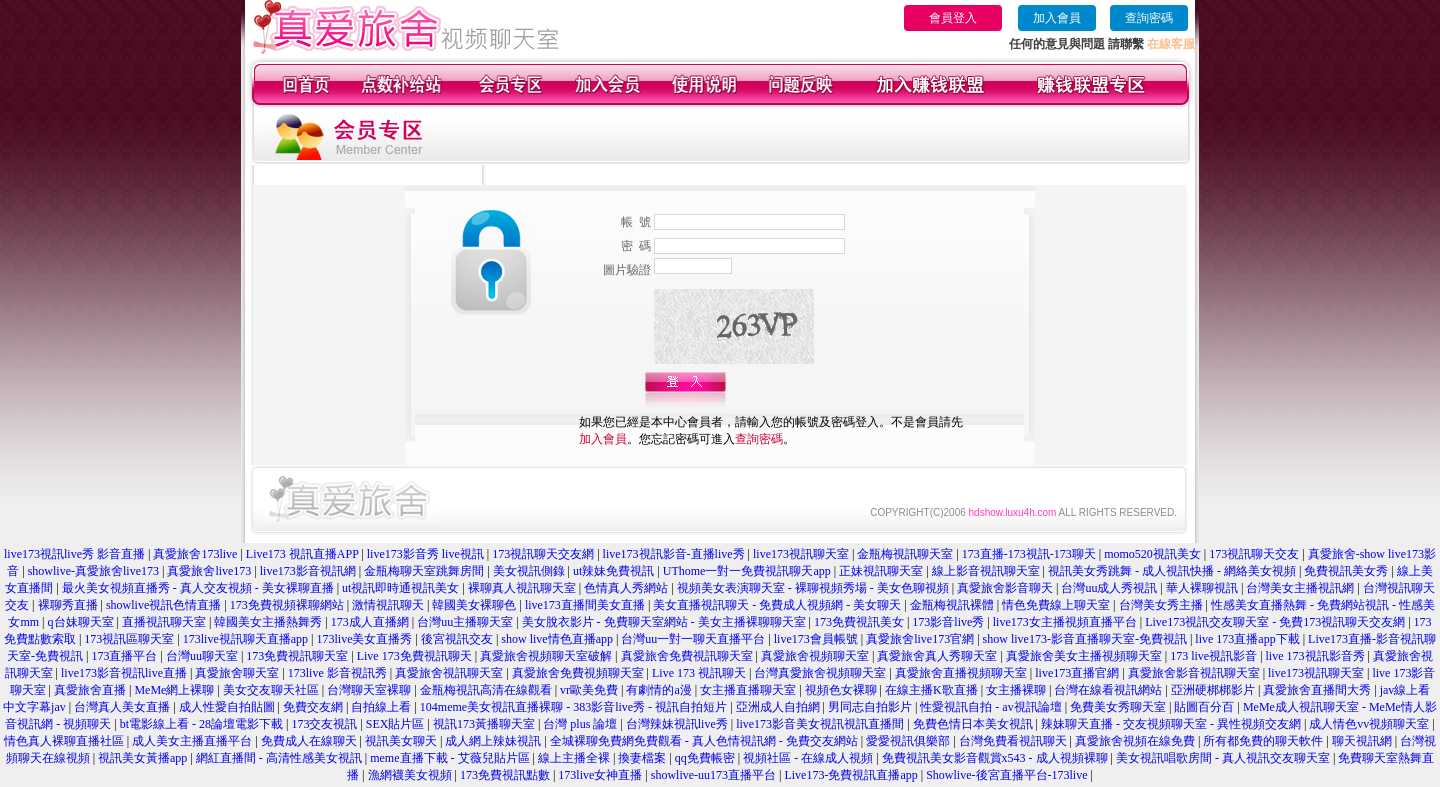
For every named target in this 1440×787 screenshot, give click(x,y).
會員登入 (953, 18)
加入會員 (1057, 18)
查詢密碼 (1149, 18)
